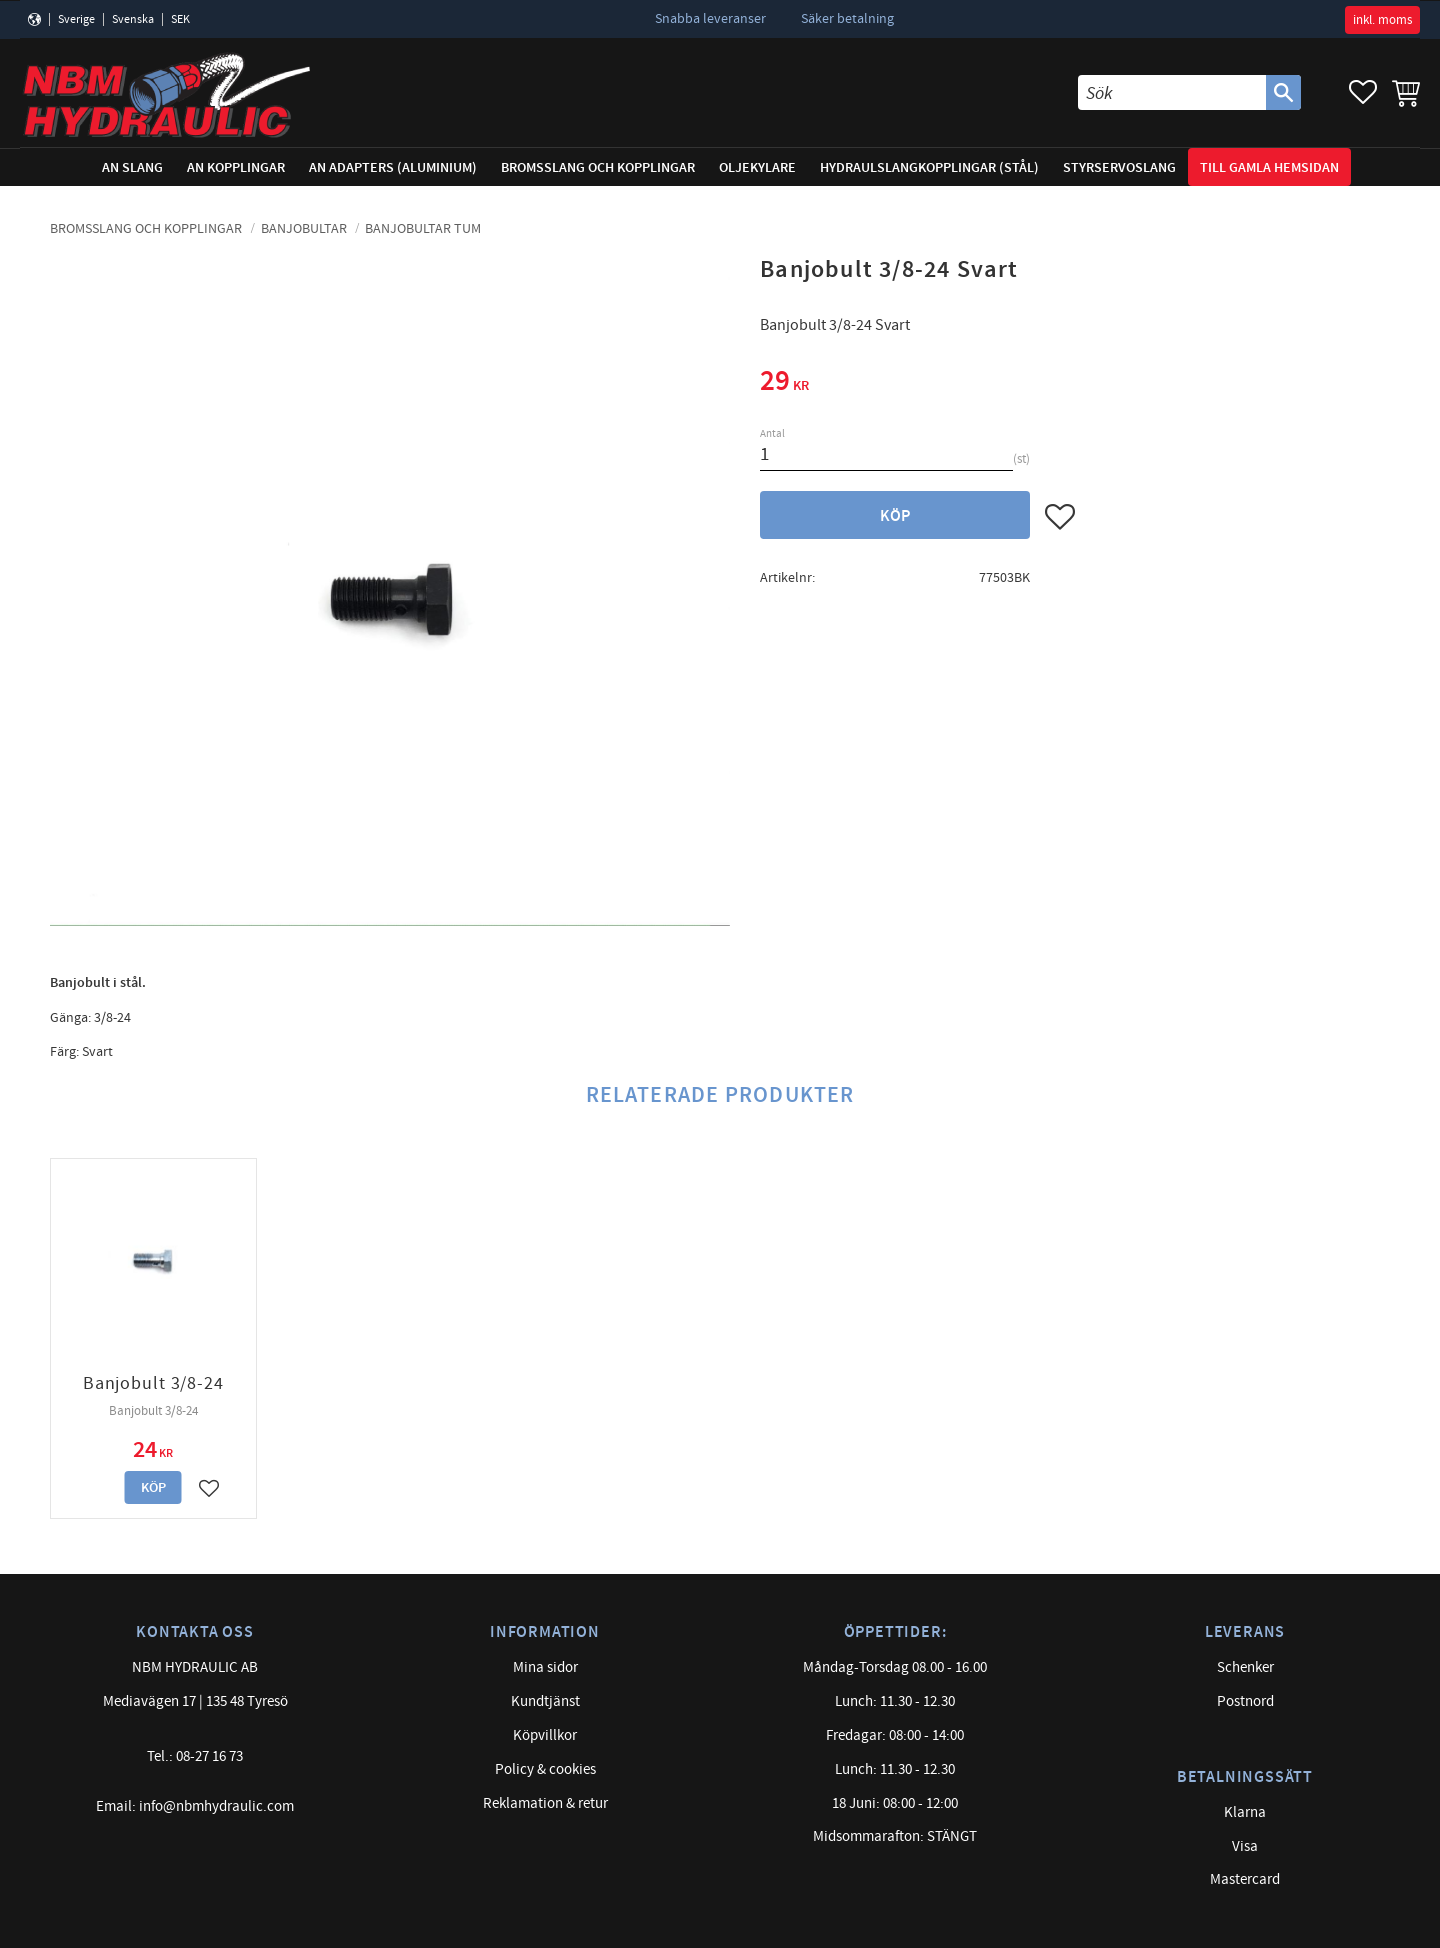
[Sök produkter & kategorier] (1172, 92)
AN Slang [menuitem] (132, 167)
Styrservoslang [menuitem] (1119, 167)
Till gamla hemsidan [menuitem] (1269, 167)
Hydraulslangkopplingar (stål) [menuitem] (929, 167)
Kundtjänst (545, 1701)
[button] (1363, 92)
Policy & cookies (545, 1769)
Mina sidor (545, 1667)
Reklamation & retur (545, 1803)
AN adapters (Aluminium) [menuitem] (393, 167)
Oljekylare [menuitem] (757, 167)
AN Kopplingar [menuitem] (236, 167)
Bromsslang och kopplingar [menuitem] (598, 167)
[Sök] (1283, 92)
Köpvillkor (545, 1735)
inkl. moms (1382, 20)
